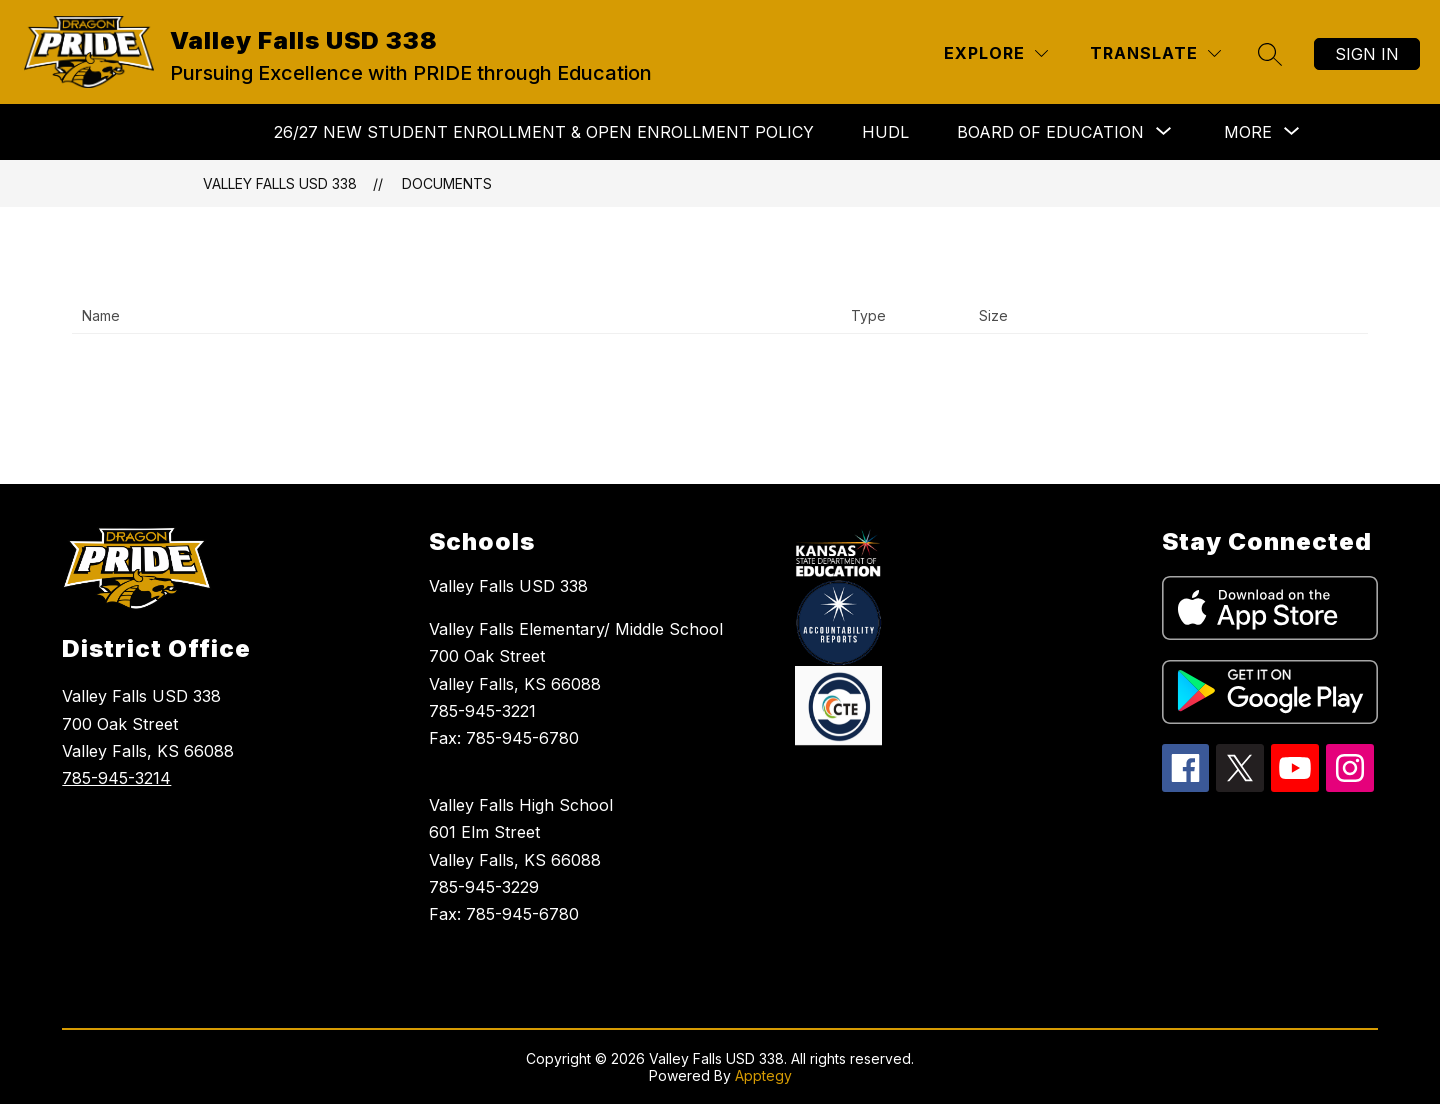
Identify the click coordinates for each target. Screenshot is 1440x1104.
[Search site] (1270, 54)
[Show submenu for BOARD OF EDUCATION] (1050, 132)
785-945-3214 (116, 778)
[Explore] (996, 53)
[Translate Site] (1155, 53)
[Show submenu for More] (1248, 132)
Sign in (1367, 54)
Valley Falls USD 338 (280, 183)
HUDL (885, 132)
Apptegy (763, 1075)
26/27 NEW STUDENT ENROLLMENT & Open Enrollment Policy (544, 132)
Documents (447, 183)
